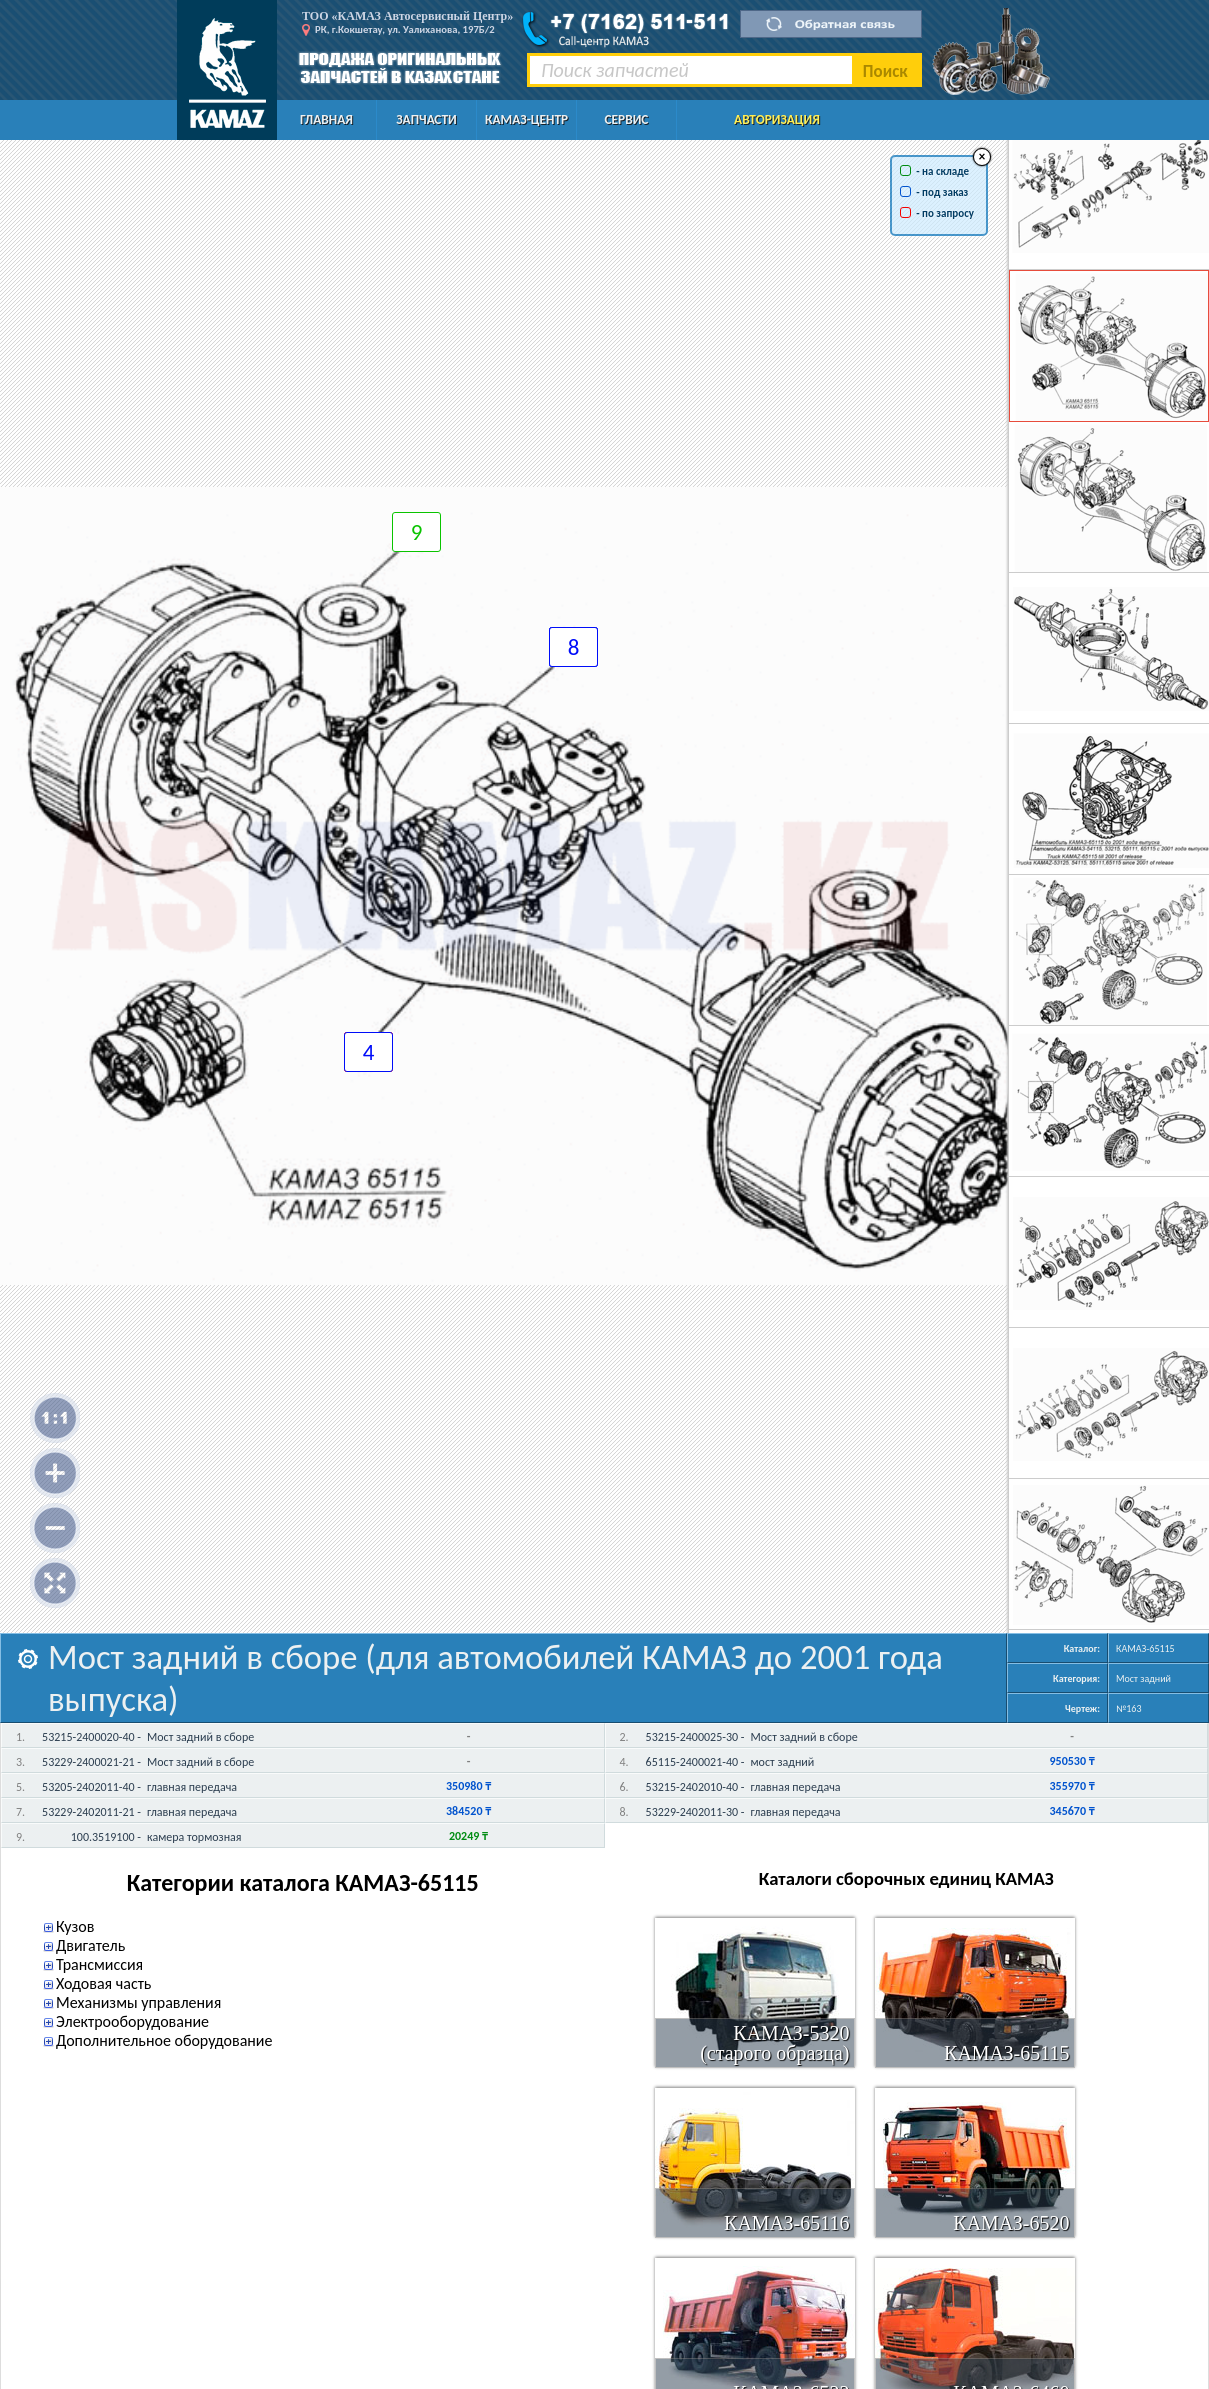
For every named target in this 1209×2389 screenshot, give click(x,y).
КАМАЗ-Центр (526, 119)
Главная (326, 119)
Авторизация (777, 119)
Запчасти (426, 119)
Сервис (627, 119)
